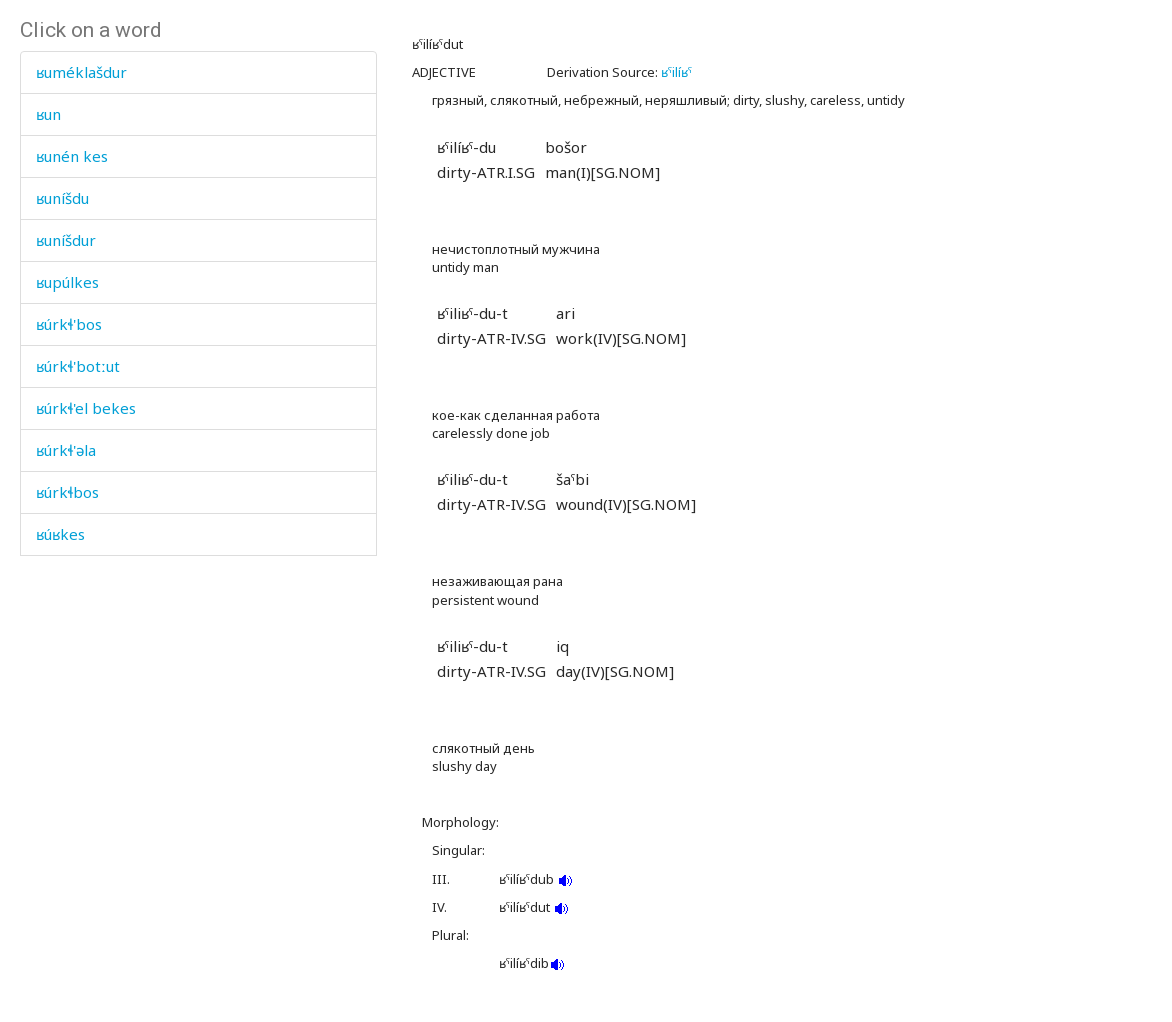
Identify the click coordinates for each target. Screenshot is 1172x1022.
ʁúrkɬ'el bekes (86, 408)
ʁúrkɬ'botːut (78, 366)
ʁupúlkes (67, 282)
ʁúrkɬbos (67, 492)
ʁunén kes (72, 156)
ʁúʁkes (60, 534)
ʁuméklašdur (81, 72)
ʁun (48, 114)
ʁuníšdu (62, 198)
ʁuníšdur (66, 240)
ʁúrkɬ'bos (69, 324)
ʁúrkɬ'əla (66, 450)
